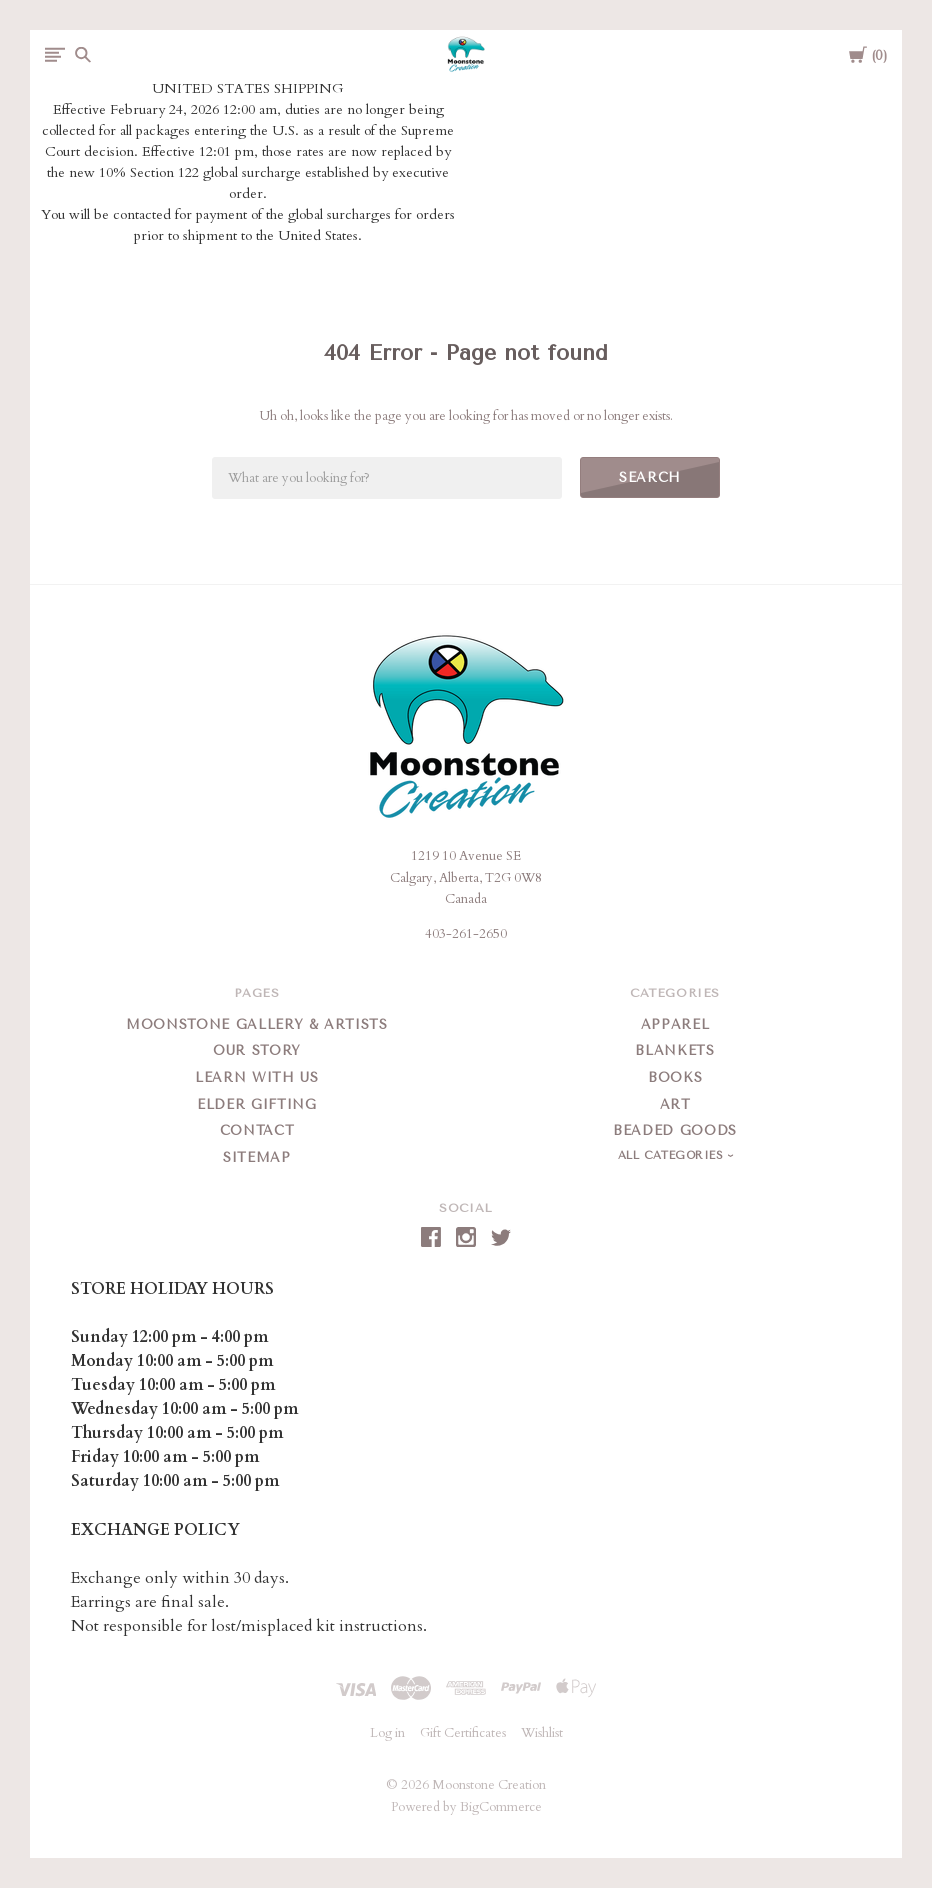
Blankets (674, 1050)
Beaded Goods (675, 1130)
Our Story (257, 1050)
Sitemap (257, 1157)
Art (675, 1104)
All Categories (673, 1155)
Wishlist (542, 1733)
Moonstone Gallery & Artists (257, 1024)
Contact (257, 1130)
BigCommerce (501, 1807)
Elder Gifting (256, 1104)
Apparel (675, 1024)
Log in (387, 1733)
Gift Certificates (463, 1733)
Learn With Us (256, 1077)
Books (675, 1077)
